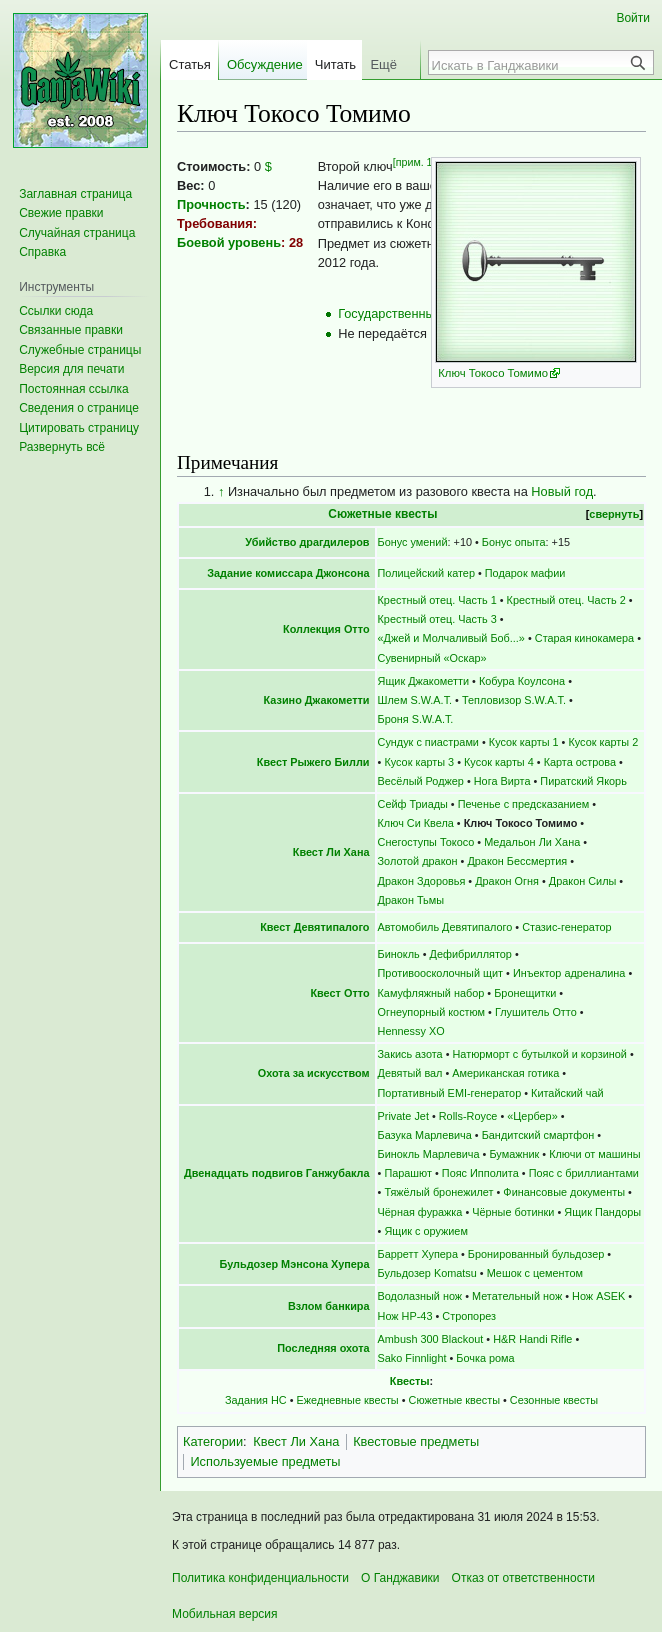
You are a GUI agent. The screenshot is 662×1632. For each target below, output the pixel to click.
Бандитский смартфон (538, 1135)
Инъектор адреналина (569, 973)
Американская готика (505, 1073)
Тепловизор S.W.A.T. (514, 700)
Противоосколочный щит (440, 973)
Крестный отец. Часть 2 (566, 600)
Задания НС (256, 1400)
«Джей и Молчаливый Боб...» (451, 638)
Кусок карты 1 (524, 742)
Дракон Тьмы (411, 900)
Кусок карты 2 (603, 742)
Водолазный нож (420, 1296)
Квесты (410, 1381)
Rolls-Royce (468, 1116)
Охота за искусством (314, 1073)
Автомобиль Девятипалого (445, 927)
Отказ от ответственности (523, 1578)
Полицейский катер (426, 573)
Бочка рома (485, 1358)
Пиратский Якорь (583, 781)
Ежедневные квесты (348, 1400)
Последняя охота (323, 1348)
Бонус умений (413, 542)
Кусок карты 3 (419, 762)
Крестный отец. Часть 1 (437, 600)
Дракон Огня (507, 881)
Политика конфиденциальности (260, 1578)
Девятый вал (410, 1073)
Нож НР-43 (405, 1316)
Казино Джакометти (317, 700)
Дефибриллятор (471, 954)
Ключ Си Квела (416, 823)
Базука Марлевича (425, 1135)
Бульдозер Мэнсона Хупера (295, 1264)
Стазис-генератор (566, 927)
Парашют (408, 1173)
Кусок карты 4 (499, 762)
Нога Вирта (502, 781)
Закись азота (410, 1054)
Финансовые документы (564, 1192)
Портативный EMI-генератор (450, 1093)
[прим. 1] (414, 162)
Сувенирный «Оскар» (432, 658)
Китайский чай (567, 1093)
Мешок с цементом (535, 1273)
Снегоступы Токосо (426, 842)
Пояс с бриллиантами (584, 1173)
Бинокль (399, 954)
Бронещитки (525, 993)
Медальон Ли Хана (532, 842)
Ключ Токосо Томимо (493, 373)
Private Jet (403, 1116)
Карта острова (580, 762)
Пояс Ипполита (480, 1173)
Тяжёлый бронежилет (438, 1192)
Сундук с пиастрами (428, 742)
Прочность (211, 204)
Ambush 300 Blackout (431, 1339)
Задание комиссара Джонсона (288, 573)
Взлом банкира (329, 1306)
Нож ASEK (598, 1296)
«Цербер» (532, 1116)
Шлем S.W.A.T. (415, 700)
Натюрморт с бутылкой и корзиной (539, 1054)
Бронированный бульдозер (536, 1254)
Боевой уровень (229, 242)
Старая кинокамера (584, 638)
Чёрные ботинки (513, 1212)
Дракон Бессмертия (517, 861)
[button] (62, 447)
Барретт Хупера (418, 1254)
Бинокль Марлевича (429, 1154)
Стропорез (469, 1316)
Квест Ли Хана (331, 852)
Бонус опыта (514, 542)
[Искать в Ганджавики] (530, 65)
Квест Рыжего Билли (313, 762)
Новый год (562, 491)
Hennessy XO (411, 1031)
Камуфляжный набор (431, 993)
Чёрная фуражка (420, 1212)
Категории (213, 1441)
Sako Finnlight (412, 1358)
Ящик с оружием (426, 1231)
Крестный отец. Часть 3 (437, 619)
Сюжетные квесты (382, 514)
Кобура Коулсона (522, 681)
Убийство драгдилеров (307, 542)
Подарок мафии (525, 573)
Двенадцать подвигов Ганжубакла (277, 1173)
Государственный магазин (415, 313)
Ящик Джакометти (423, 681)
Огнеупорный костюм (432, 1012)
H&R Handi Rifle (532, 1339)
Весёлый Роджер (421, 781)
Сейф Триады (413, 804)
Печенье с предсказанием (524, 804)
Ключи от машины (594, 1154)
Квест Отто (339, 993)
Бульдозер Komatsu (427, 1273)
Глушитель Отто (536, 1012)
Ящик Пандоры (602, 1212)
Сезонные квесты (554, 1400)
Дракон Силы (583, 881)
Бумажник (514, 1154)
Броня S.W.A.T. (416, 719)
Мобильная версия (225, 1614)
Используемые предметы (265, 1461)
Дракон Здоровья (422, 881)
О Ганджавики (400, 1578)
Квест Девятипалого (314, 927)
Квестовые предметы (416, 1441)
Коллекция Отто (326, 629)
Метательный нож (517, 1296)
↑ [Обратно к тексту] (221, 491)
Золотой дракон (418, 861)
